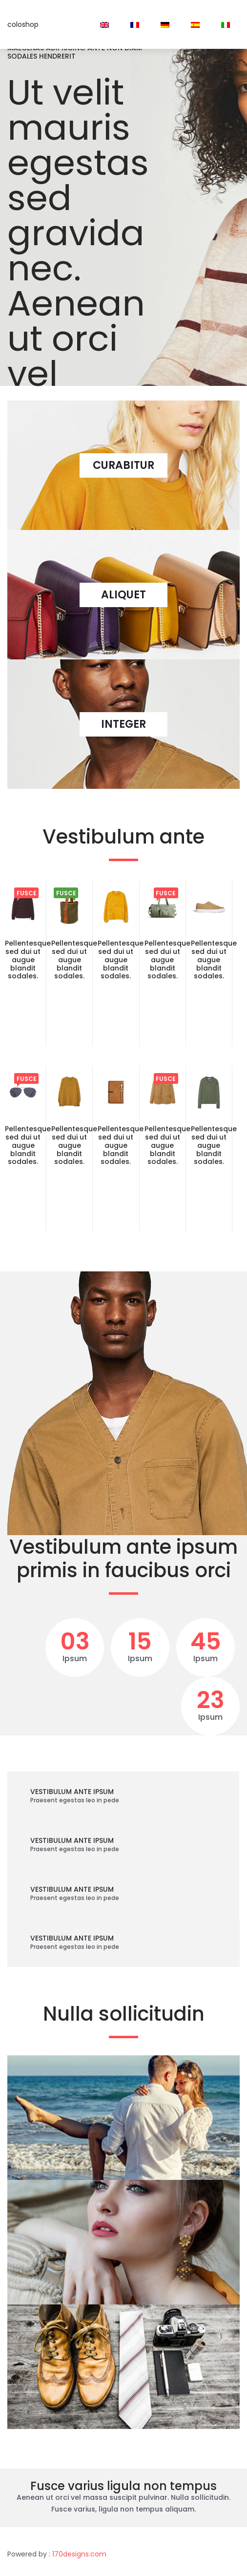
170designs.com (79, 2554)
